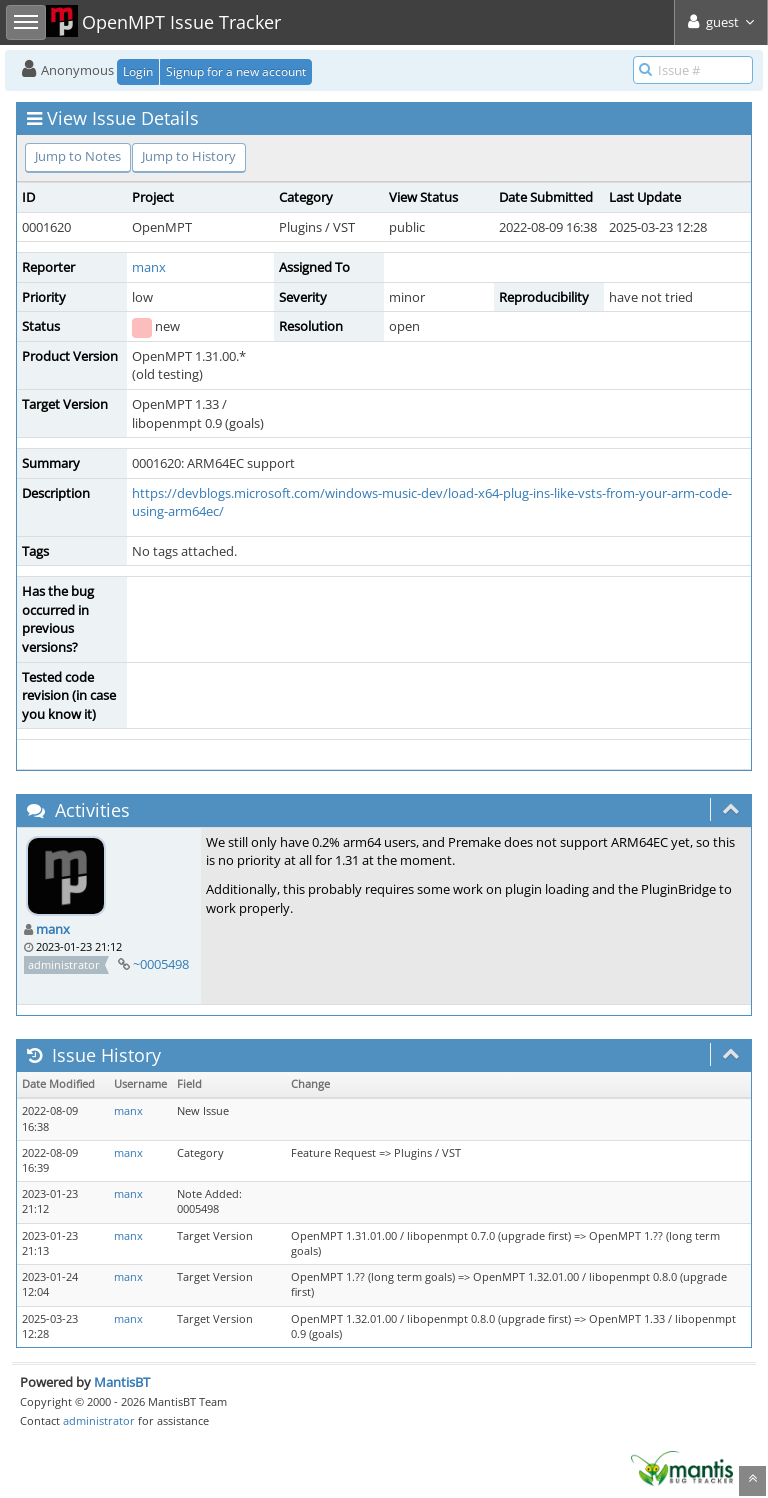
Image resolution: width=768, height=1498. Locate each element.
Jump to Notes (78, 156)
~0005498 (161, 964)
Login (138, 71)
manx (149, 267)
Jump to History (189, 156)
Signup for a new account (236, 71)
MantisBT (122, 1382)
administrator (99, 1420)
